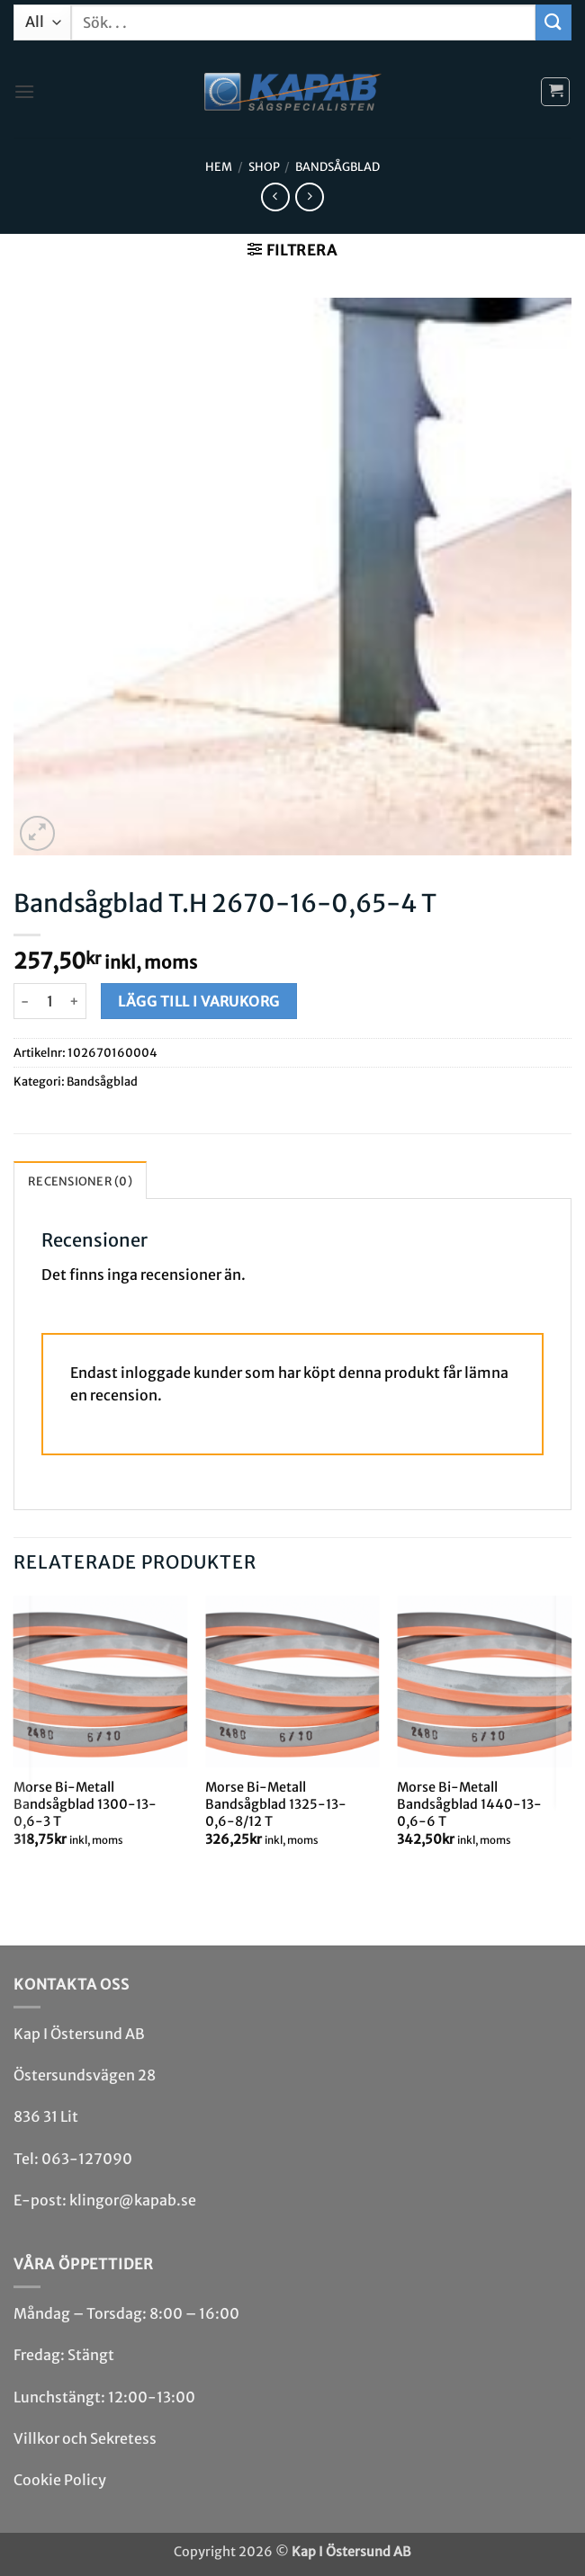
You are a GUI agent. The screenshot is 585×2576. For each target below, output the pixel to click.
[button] (24, 91)
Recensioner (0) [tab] (80, 1181)
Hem (218, 166)
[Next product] (275, 196)
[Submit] (554, 22)
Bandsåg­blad (337, 166)
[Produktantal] (49, 1001)
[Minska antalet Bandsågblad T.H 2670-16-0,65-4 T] (24, 1001)
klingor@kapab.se (132, 2200)
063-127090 (86, 2159)
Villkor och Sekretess (85, 2438)
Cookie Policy (60, 2480)
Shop (264, 166)
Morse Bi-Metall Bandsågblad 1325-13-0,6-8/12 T (275, 1804)
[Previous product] (309, 196)
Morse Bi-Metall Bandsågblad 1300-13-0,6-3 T (85, 1804)
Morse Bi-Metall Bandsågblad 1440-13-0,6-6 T (469, 1804)
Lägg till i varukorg (198, 1001)
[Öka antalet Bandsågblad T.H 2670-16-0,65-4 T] (75, 1001)
